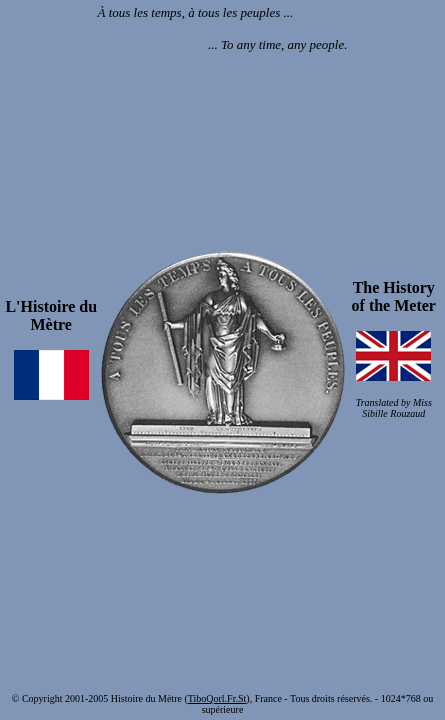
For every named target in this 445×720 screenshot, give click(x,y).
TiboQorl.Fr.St (217, 698)
